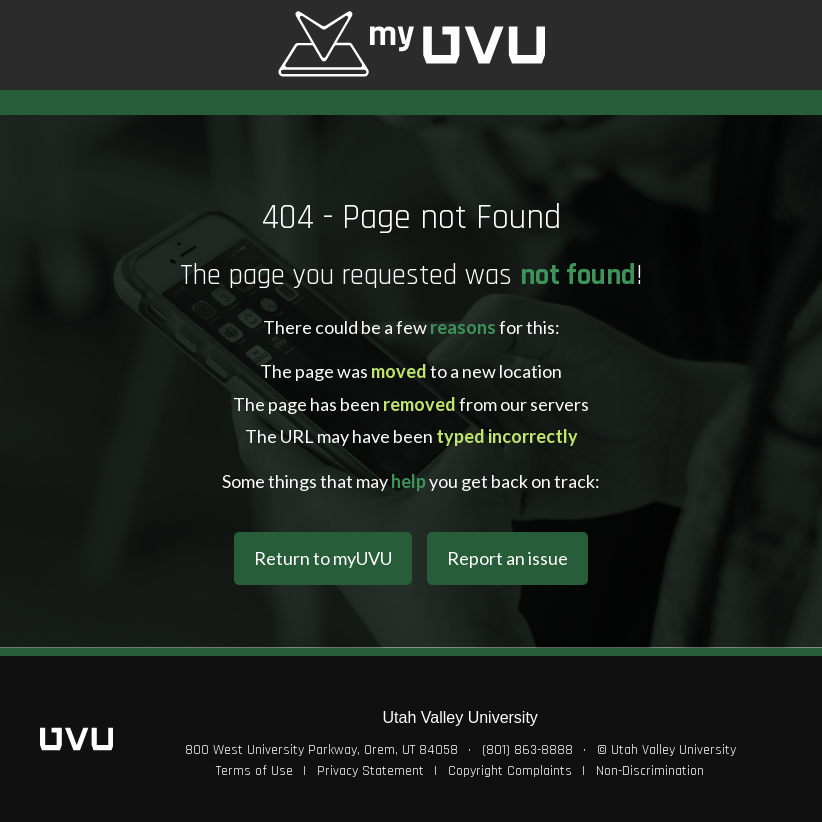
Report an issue (507, 558)
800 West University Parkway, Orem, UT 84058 (321, 750)
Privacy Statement (370, 771)
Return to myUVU (323, 558)
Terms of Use (254, 771)
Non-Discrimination (650, 771)
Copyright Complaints (510, 771)
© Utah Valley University (666, 750)
